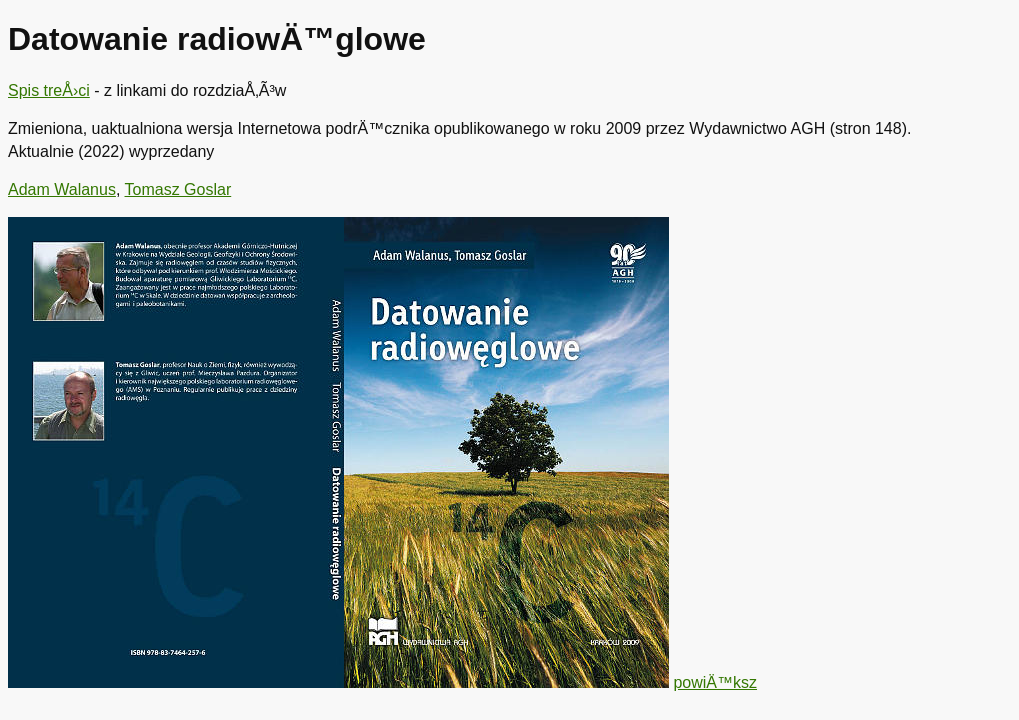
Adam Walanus (62, 189)
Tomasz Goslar (178, 189)
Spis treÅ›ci (49, 90)
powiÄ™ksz (715, 682)
